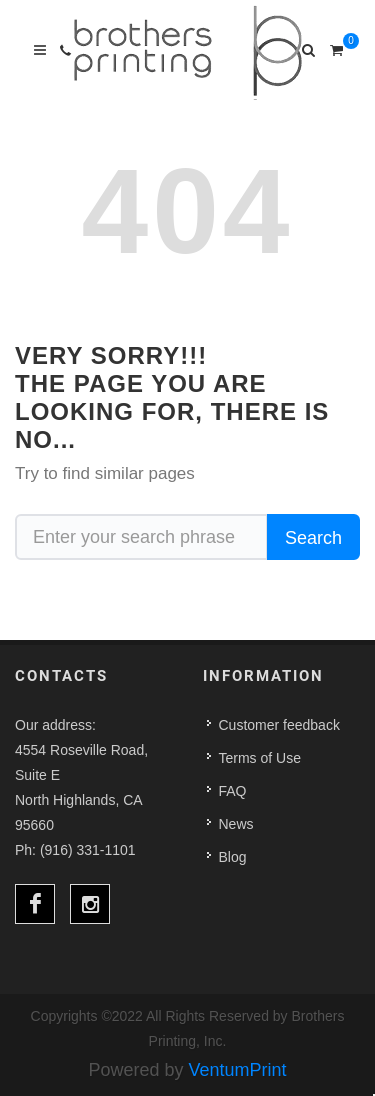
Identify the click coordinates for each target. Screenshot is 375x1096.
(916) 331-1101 (88, 850)
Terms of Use (260, 758)
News (236, 824)
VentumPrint (238, 1070)
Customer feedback (279, 725)
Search (313, 538)
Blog (233, 857)
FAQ (233, 791)
